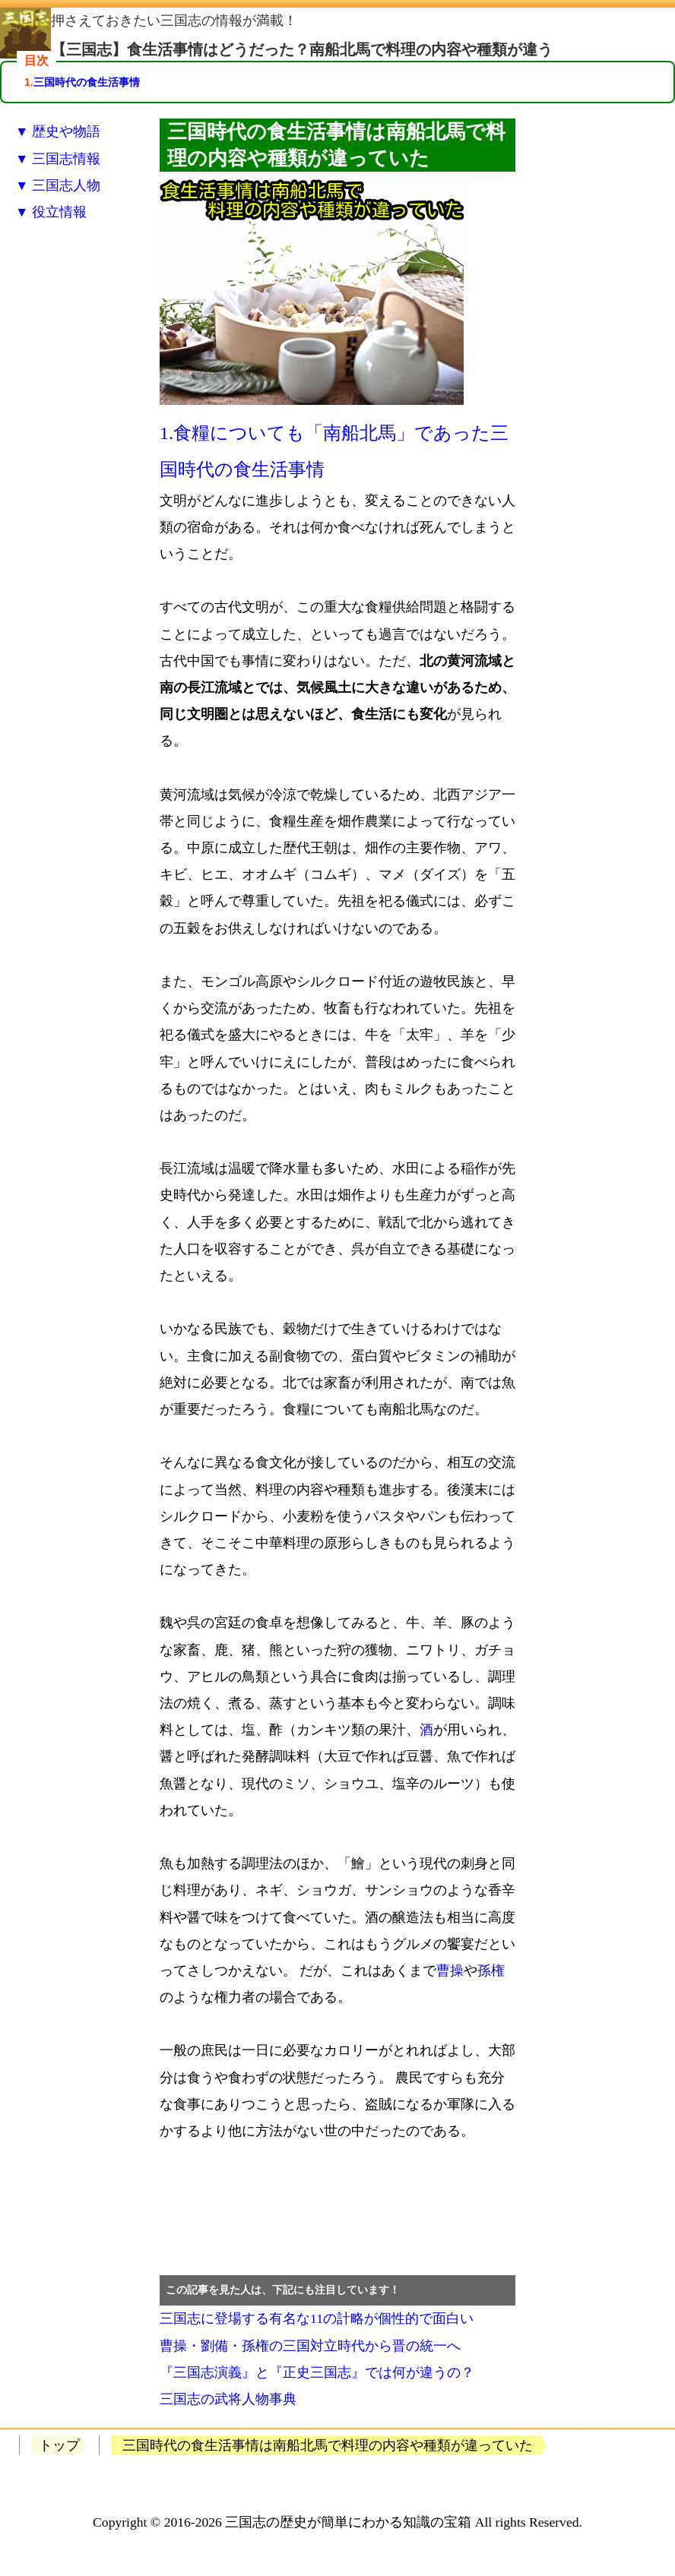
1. (166, 433)
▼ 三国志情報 (57, 158)
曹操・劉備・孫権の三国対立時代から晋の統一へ (310, 2345)
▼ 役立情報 (51, 212)
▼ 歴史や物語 (57, 131)
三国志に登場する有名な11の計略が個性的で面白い (317, 2318)
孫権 (491, 1970)
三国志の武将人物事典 (228, 2399)
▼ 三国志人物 (57, 185)
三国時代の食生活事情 (86, 82)
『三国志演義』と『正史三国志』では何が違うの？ (317, 2372)
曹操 (450, 1970)
